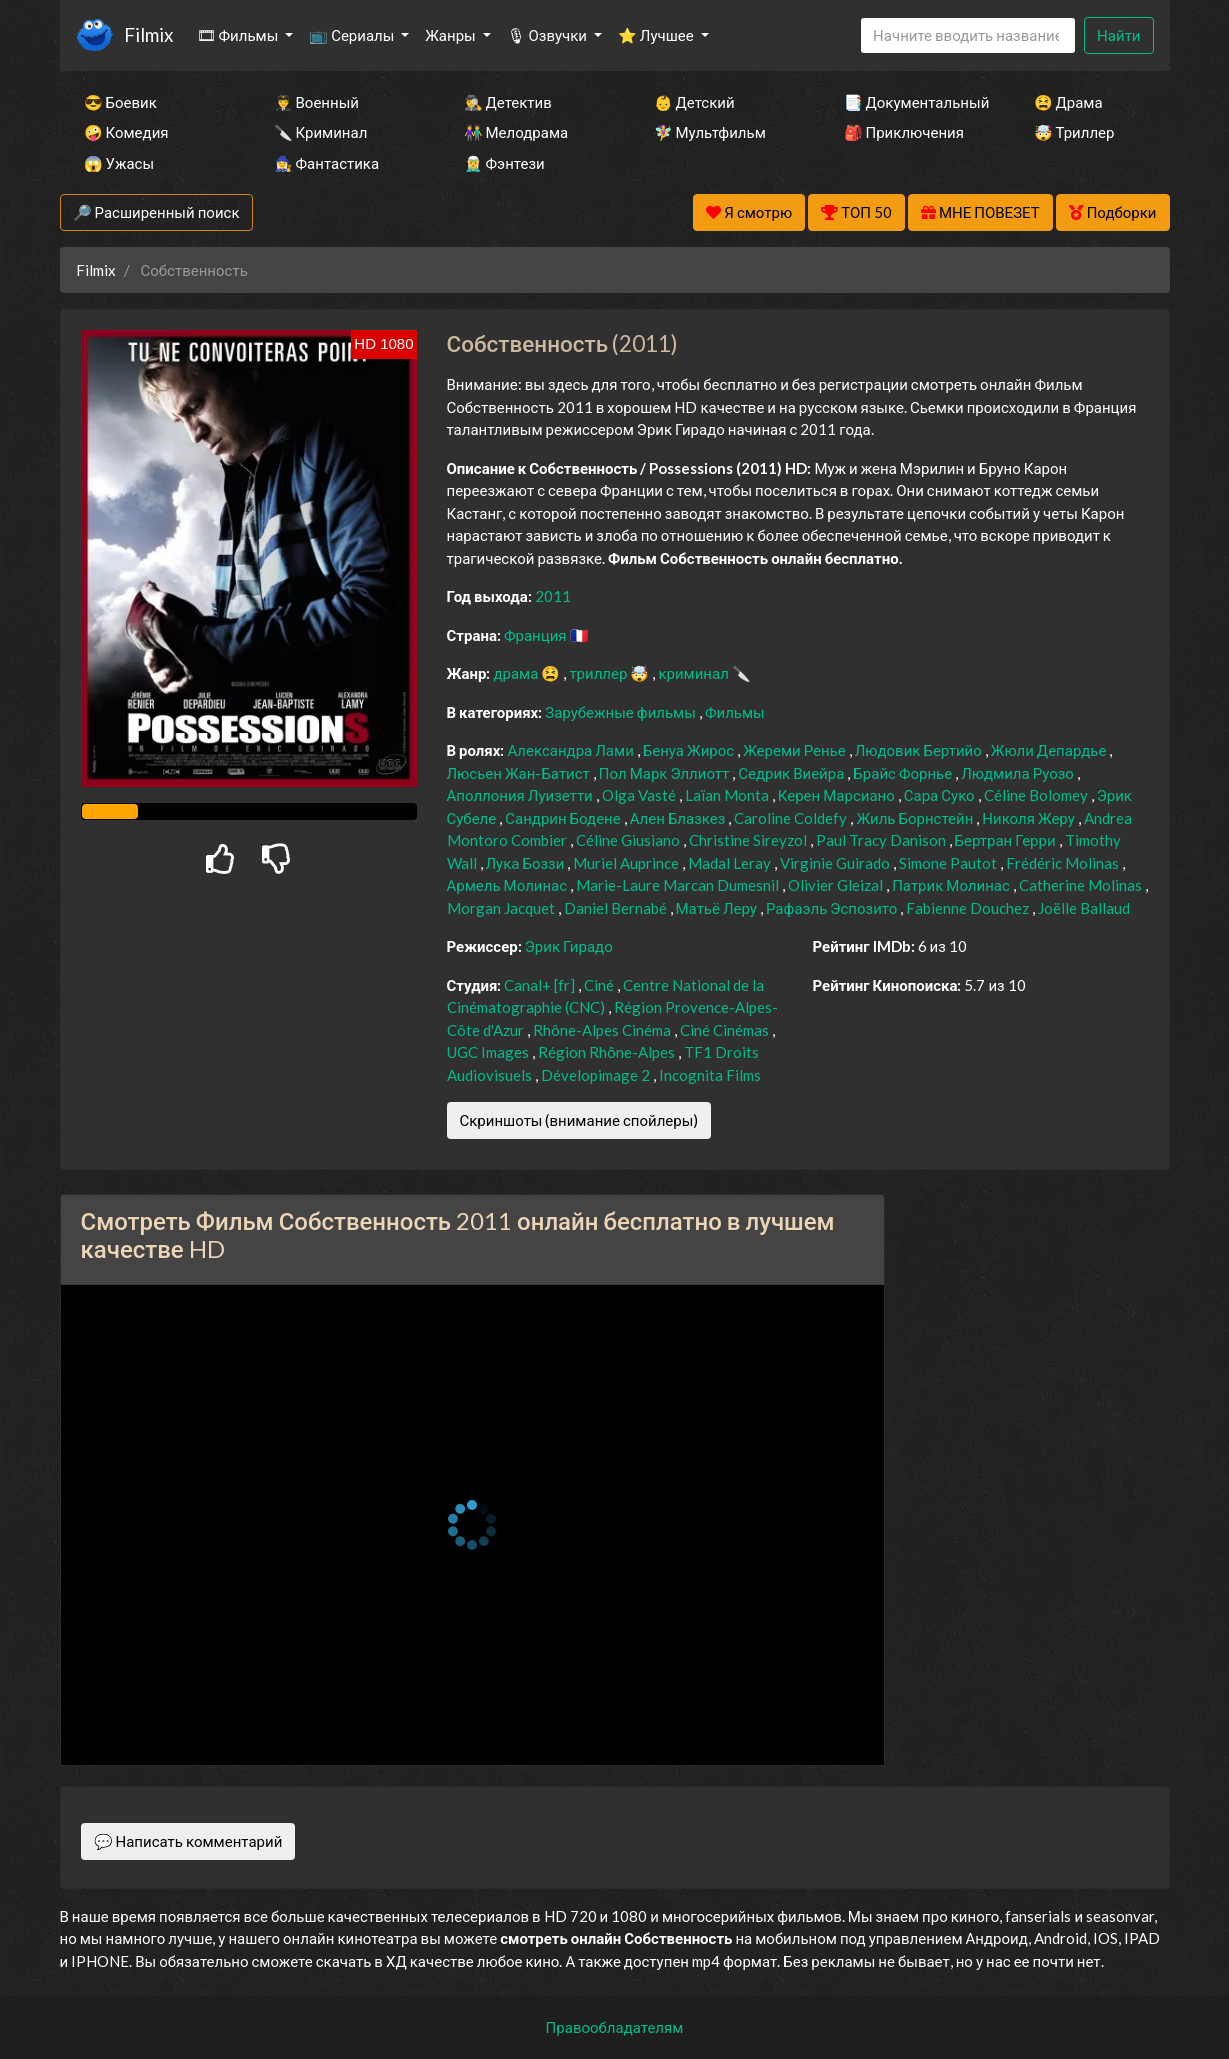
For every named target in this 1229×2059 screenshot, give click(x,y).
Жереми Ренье (796, 750)
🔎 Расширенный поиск (156, 212)
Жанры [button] (452, 35)
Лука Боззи (527, 863)
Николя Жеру (1029, 818)
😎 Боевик (120, 102)
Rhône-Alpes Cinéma (603, 1030)
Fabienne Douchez (969, 908)
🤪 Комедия (126, 132)
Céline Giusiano (629, 840)
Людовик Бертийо (920, 750)
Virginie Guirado (836, 863)
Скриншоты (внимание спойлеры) (579, 1120)
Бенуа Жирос (690, 750)
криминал (694, 673)
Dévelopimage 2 (597, 1075)
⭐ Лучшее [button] (657, 35)
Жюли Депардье (1050, 750)
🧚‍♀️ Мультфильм (710, 132)
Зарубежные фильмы (622, 712)
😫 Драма (1068, 102)
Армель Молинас (509, 885)
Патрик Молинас (952, 885)
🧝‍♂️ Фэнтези (504, 163)
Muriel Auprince (627, 863)
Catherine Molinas (1082, 885)
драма (517, 673)
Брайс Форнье (904, 773)
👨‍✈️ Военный (316, 102)
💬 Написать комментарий (188, 1841)
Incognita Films (710, 1075)
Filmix (148, 34)
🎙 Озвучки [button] (548, 35)
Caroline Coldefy (792, 818)
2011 (553, 596)
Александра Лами (571, 750)
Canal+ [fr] (541, 985)
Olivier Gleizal (837, 885)
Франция (537, 635)
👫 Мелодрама (516, 132)
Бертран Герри (1007, 840)
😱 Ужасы (119, 163)
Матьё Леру (718, 908)
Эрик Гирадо (569, 946)
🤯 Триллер (1074, 132)
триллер (599, 673)
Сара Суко (941, 795)
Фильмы (735, 712)
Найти (1118, 35)
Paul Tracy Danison (882, 840)
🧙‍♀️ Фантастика (327, 163)
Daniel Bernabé (617, 908)
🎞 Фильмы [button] (239, 35)
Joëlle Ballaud (1084, 908)
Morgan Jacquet (502, 908)
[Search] (968, 35)
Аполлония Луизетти (521, 795)
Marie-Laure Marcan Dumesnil (679, 885)
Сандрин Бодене (564, 818)
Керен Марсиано (838, 795)
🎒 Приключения (904, 132)
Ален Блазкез (679, 818)
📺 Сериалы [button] (353, 35)
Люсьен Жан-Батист (520, 773)
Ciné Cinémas (726, 1030)
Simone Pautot (949, 863)
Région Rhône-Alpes (608, 1052)
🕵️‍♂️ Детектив (508, 102)
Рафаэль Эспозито (833, 908)
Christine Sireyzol (749, 840)
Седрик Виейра (792, 773)
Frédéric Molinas (1064, 863)
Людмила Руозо (1019, 773)
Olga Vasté (640, 795)
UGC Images (489, 1052)
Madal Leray (731, 863)
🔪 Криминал (321, 132)
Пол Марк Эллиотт (665, 773)
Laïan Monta (728, 795)
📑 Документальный (912, 102)
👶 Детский (694, 102)
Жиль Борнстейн (916, 818)
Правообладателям (615, 2027)
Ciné (600, 985)
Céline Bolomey (1037, 795)
